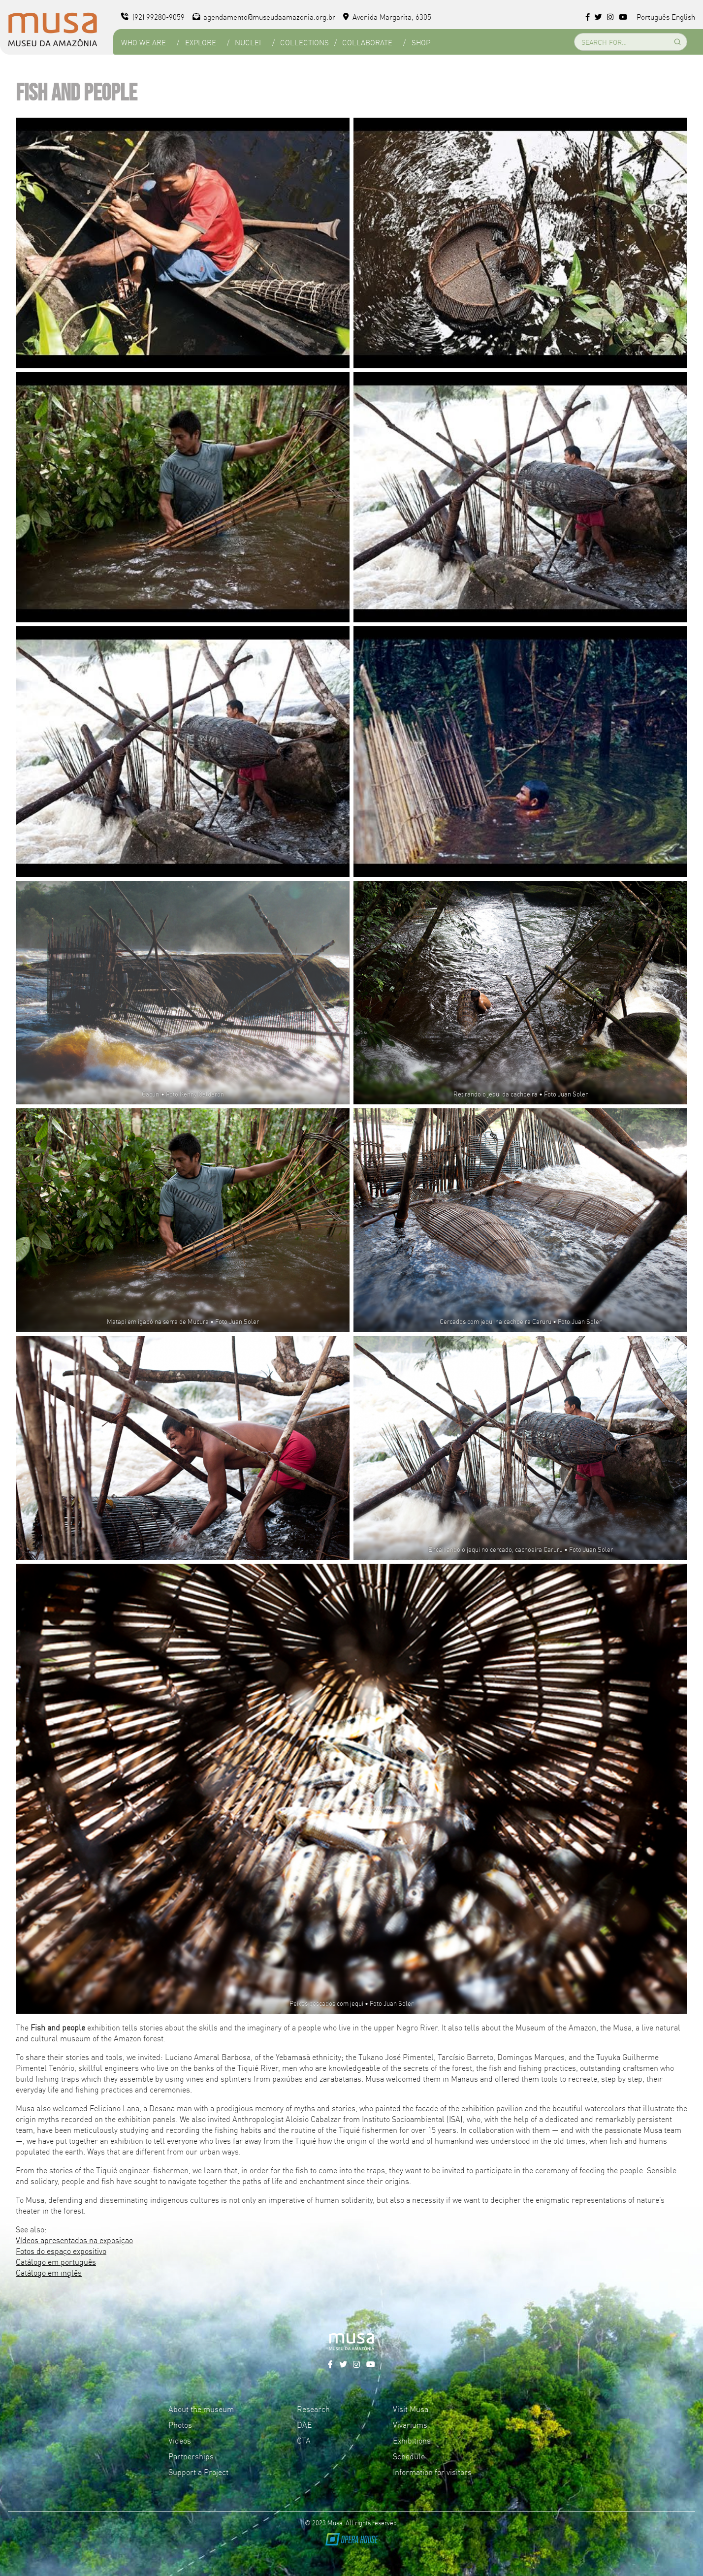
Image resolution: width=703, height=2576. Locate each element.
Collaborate (367, 42)
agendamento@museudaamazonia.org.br (264, 16)
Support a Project (198, 2471)
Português (653, 16)
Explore (200, 42)
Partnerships (191, 2455)
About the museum (201, 2408)
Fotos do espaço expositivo (61, 2250)
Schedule (409, 2455)
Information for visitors (432, 2471)
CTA (304, 2440)
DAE (304, 2424)
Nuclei (248, 42)
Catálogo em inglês (49, 2272)
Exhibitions (412, 2440)
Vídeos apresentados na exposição (74, 2239)
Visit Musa (410, 2408)
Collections (304, 42)
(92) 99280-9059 (153, 16)
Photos (180, 2424)
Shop (421, 42)
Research (313, 2408)
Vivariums (410, 2424)
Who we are (143, 42)
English (683, 16)
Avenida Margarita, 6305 (387, 16)
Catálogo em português (56, 2261)
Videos (179, 2440)
